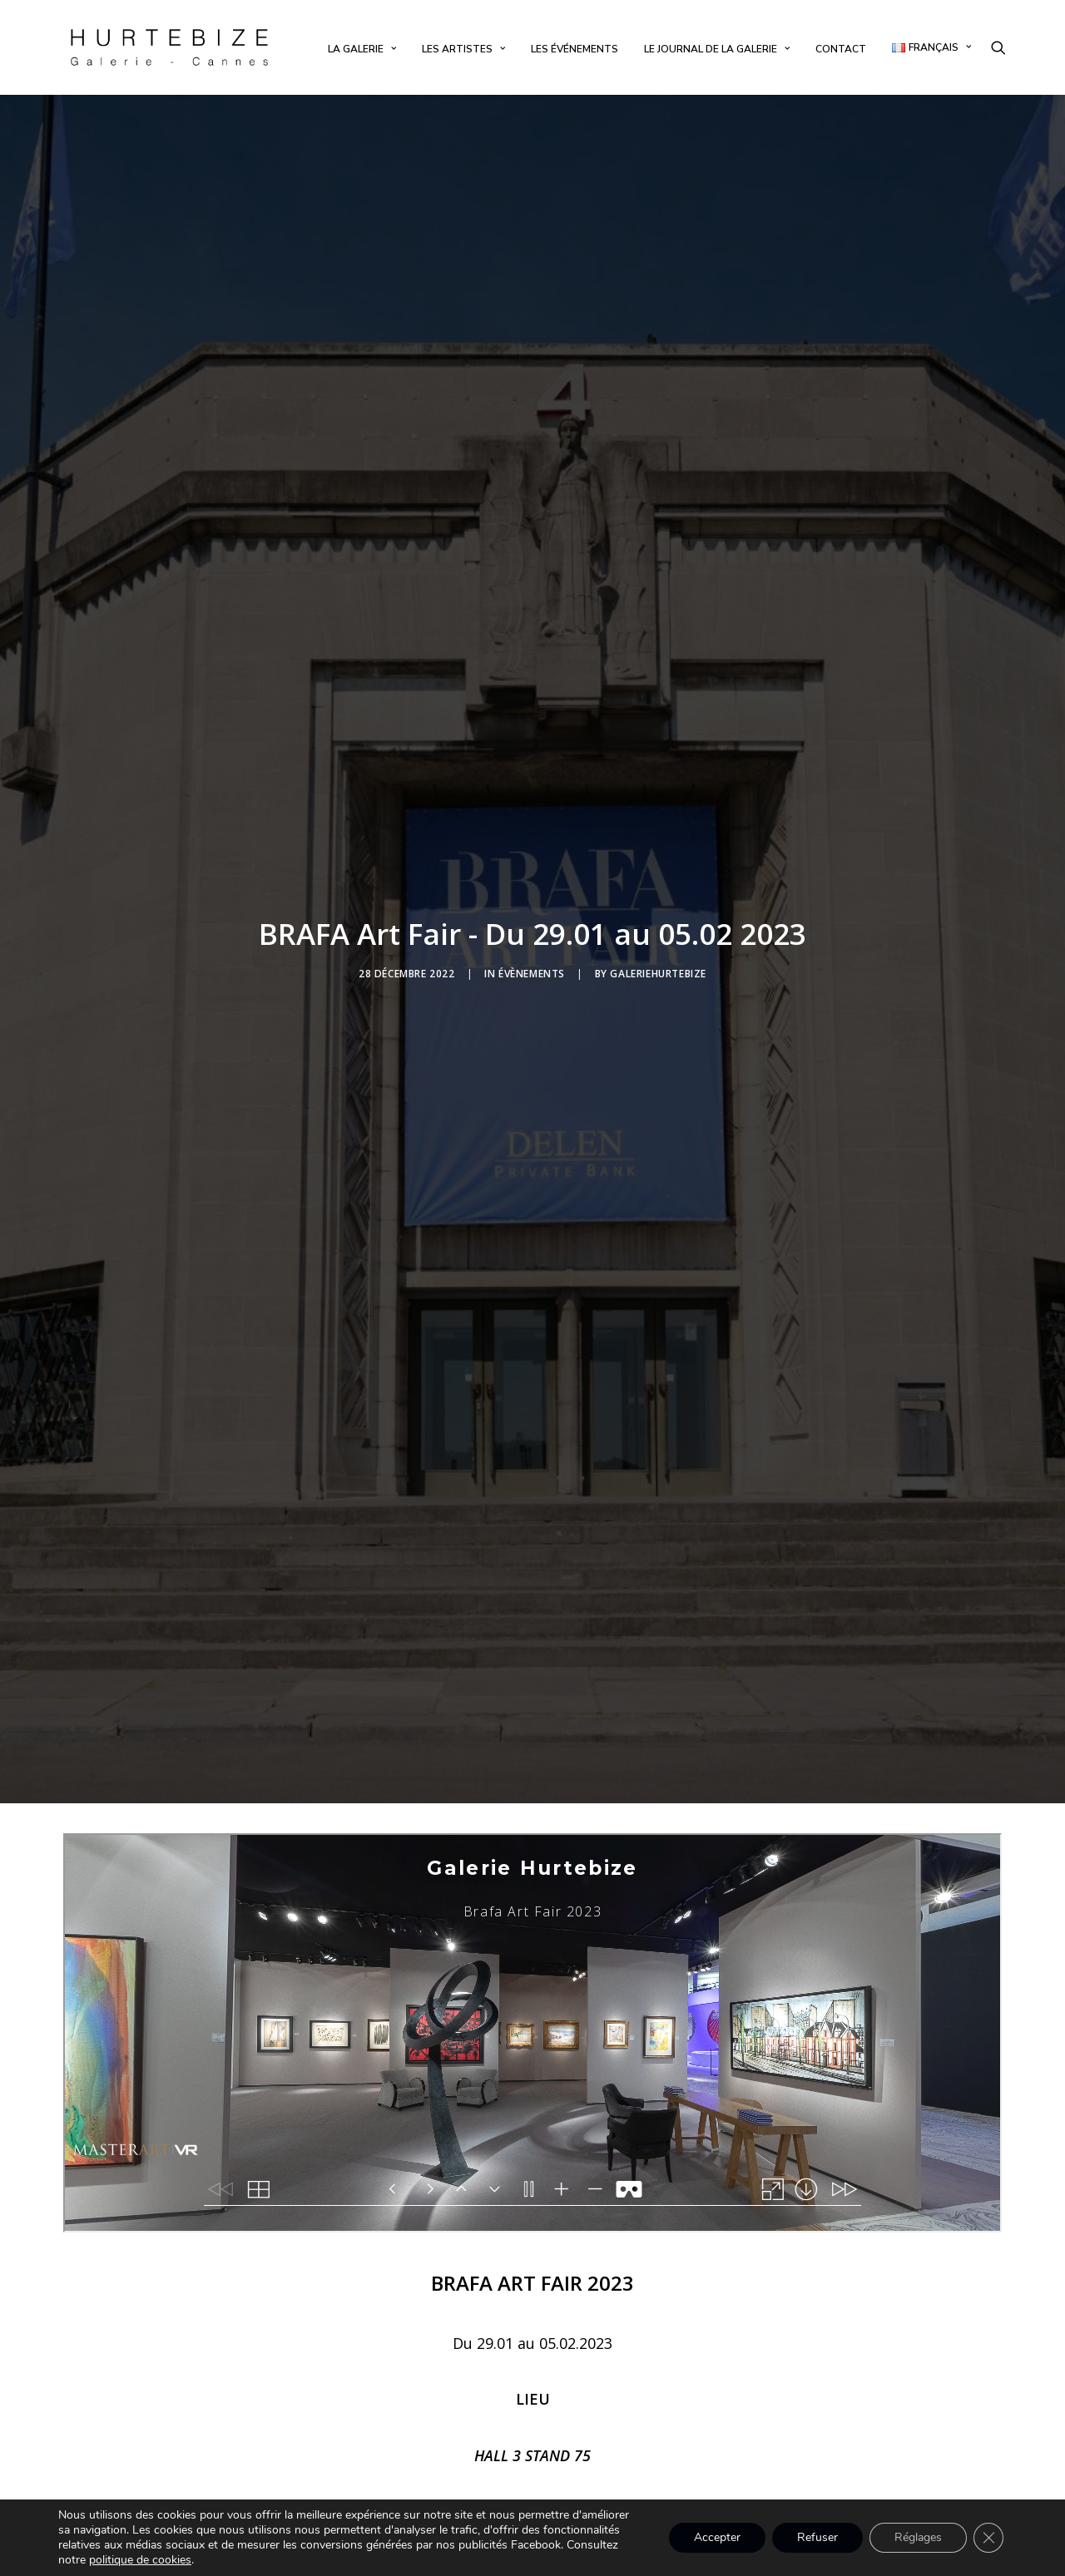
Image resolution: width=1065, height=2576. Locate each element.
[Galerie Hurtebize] (169, 47)
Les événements (574, 49)
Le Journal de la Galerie (717, 49)
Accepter (717, 2537)
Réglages (918, 2537)
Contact (840, 49)
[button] (998, 47)
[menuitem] (362, 49)
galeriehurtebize (658, 963)
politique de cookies (140, 2560)
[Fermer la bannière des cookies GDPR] (988, 2538)
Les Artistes (463, 49)
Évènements (531, 963)
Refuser (817, 2537)
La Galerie (362, 49)
